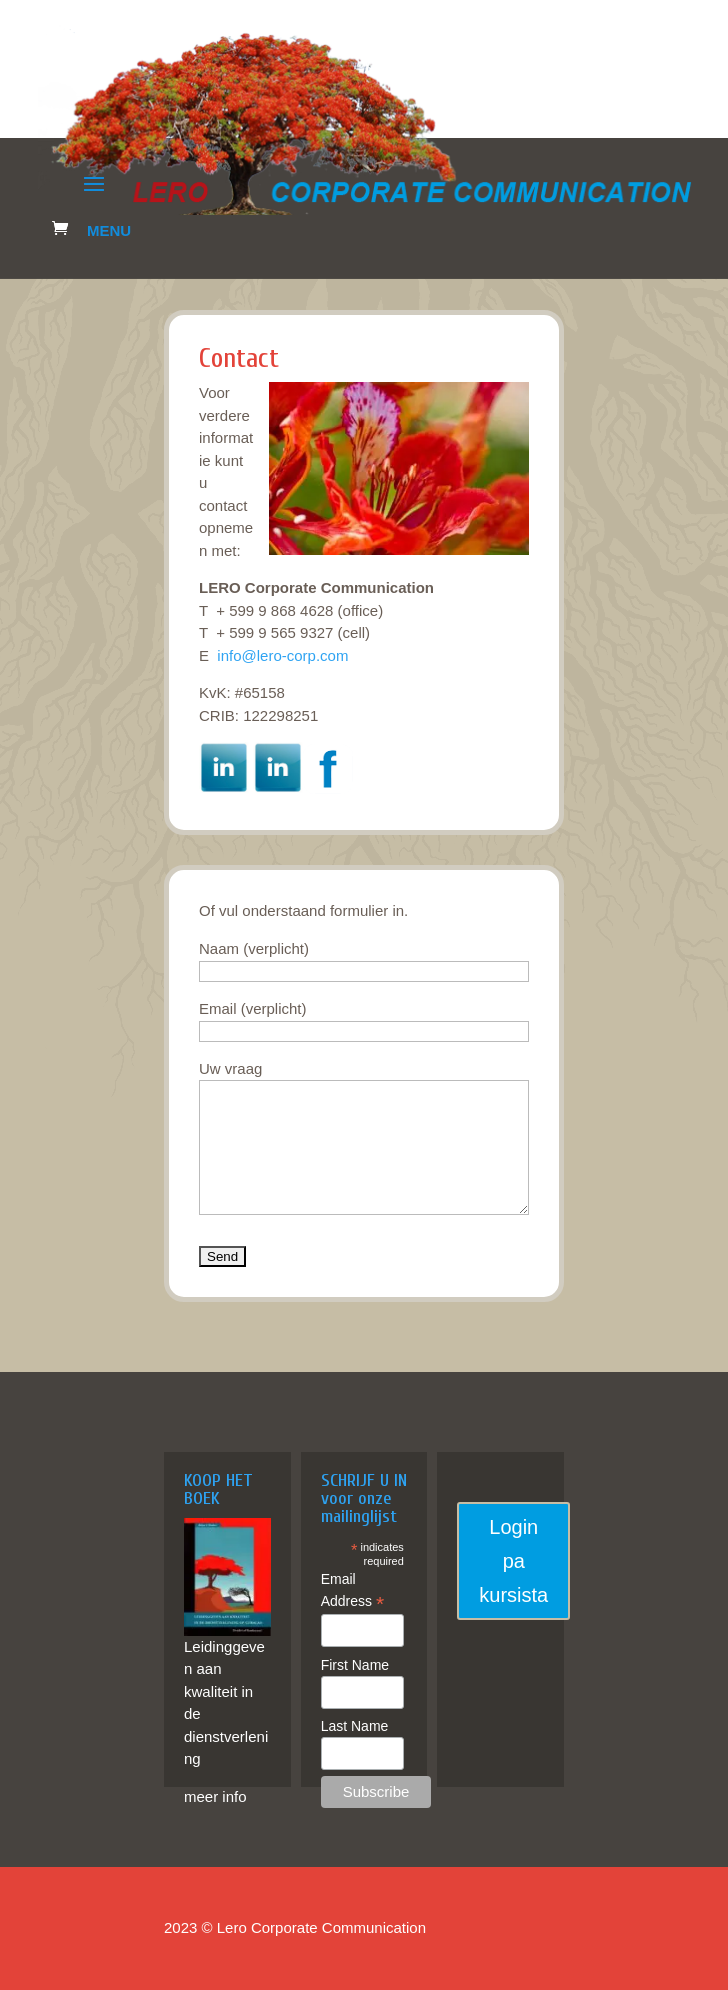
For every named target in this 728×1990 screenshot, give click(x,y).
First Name (355, 1665)
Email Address (352, 1591)
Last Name (355, 1726)
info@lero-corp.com (282, 655)
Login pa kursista (513, 1561)
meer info (215, 1796)
